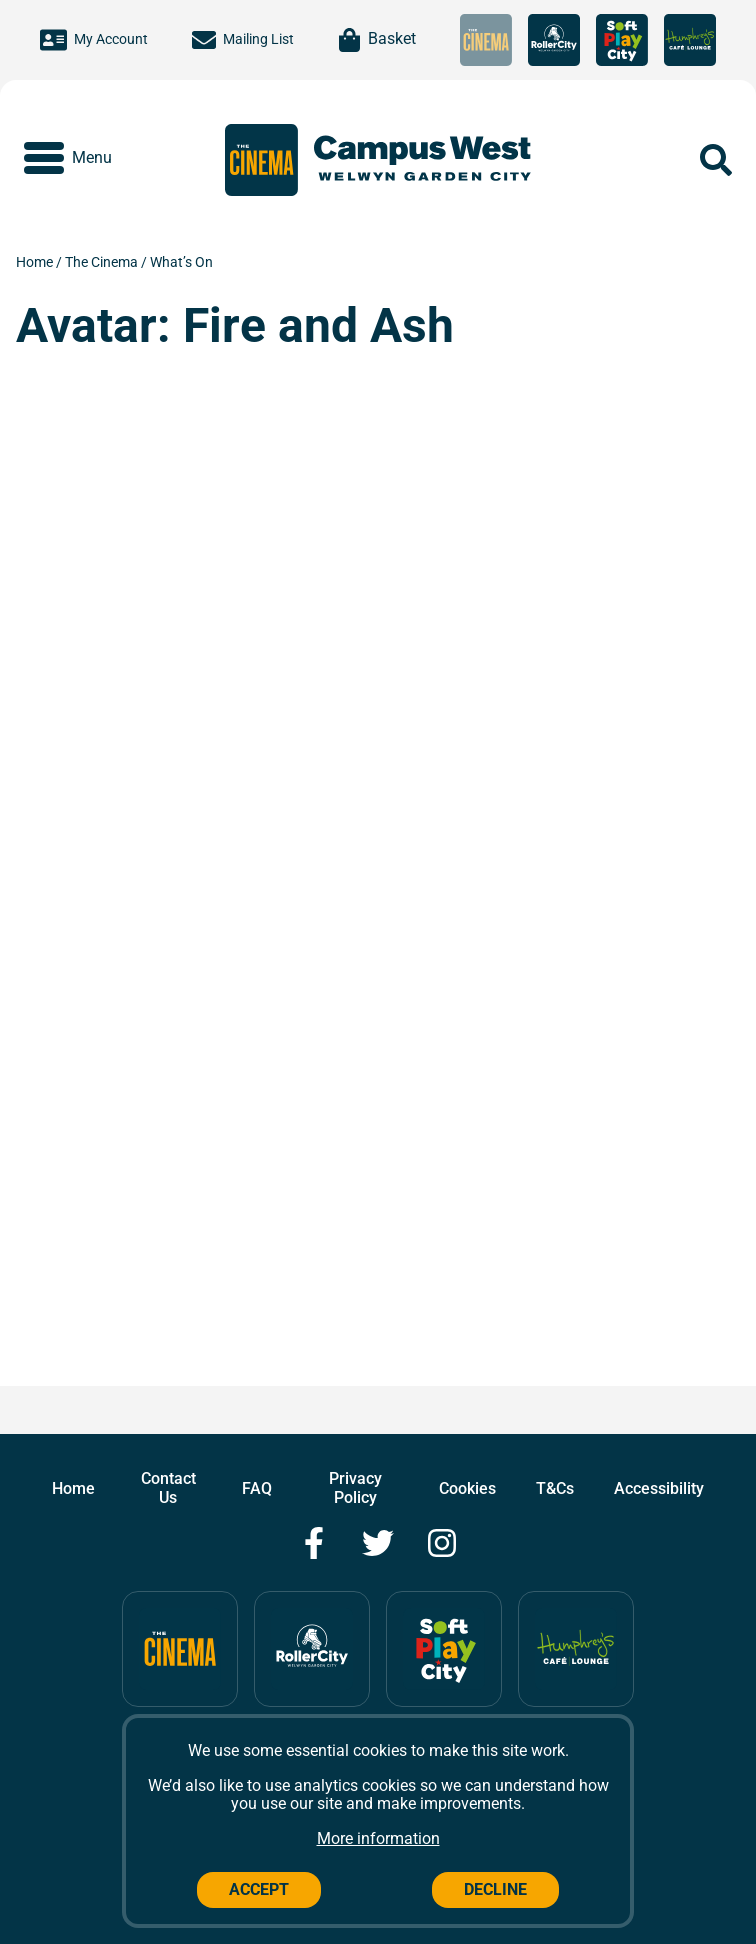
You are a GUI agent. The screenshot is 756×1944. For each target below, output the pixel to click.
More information (378, 1838)
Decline (495, 1889)
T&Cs (555, 1488)
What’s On (181, 262)
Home (36, 262)
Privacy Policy (355, 1487)
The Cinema (103, 262)
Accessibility (659, 1488)
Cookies (467, 1488)
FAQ (257, 1488)
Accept (259, 1889)
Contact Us (168, 1487)
